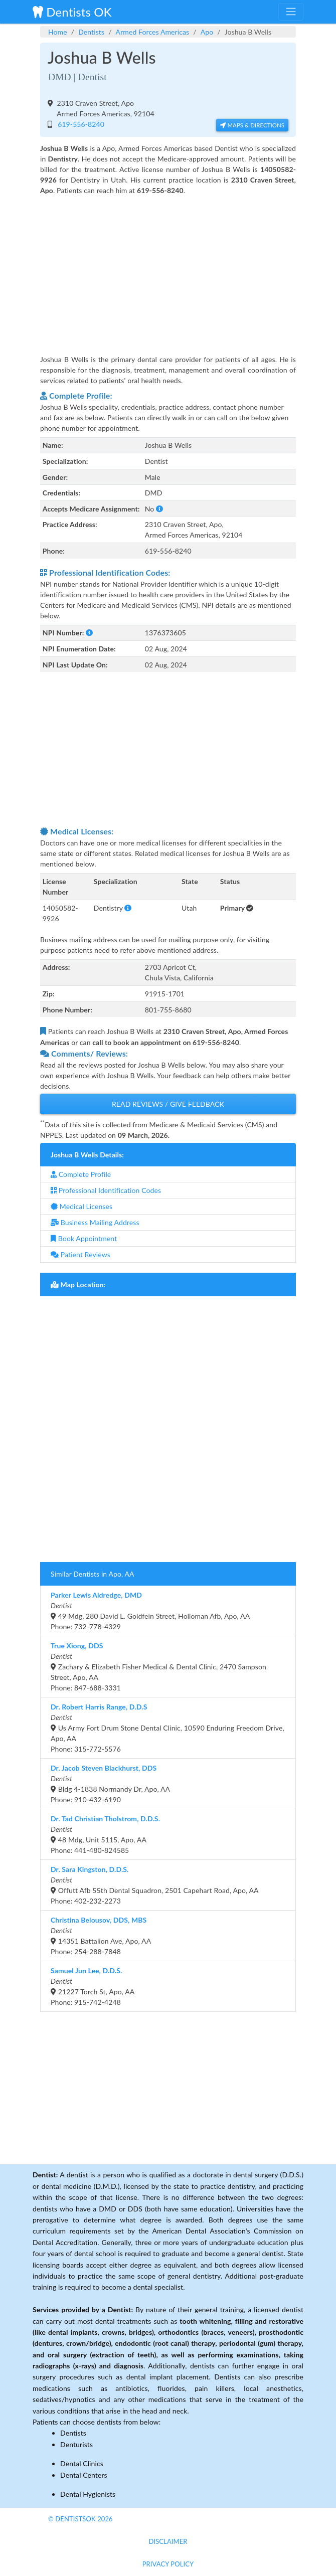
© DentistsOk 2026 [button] (80, 2519)
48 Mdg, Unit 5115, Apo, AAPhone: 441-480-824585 (105, 1834)
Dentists (91, 32)
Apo (207, 32)
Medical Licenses (81, 1206)
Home (57, 32)
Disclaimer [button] (167, 2541)
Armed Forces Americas (153, 32)
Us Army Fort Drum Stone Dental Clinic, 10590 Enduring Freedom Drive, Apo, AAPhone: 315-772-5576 (167, 1727)
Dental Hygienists (87, 2494)
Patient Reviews (80, 1254)
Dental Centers (83, 2475)
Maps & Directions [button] (252, 125)
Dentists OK (72, 12)
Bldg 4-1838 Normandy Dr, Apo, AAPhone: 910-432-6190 (110, 1784)
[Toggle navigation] (290, 11)
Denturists (76, 2444)
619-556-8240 (79, 124)
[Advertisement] (168, 268)
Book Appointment (84, 1238)
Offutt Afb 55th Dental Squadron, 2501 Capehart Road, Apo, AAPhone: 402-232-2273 (155, 1885)
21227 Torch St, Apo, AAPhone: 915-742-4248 (92, 1986)
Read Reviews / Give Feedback (168, 1104)
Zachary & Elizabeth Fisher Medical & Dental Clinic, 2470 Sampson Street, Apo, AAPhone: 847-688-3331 (158, 1666)
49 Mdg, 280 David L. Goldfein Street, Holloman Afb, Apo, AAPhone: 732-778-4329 (150, 1611)
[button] (159, 508)
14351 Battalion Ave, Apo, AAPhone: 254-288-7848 (101, 1936)
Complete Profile (81, 1174)
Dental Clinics (81, 2463)
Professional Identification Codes (106, 1190)
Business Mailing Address (95, 1222)
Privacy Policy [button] (168, 2564)
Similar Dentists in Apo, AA (92, 1574)
